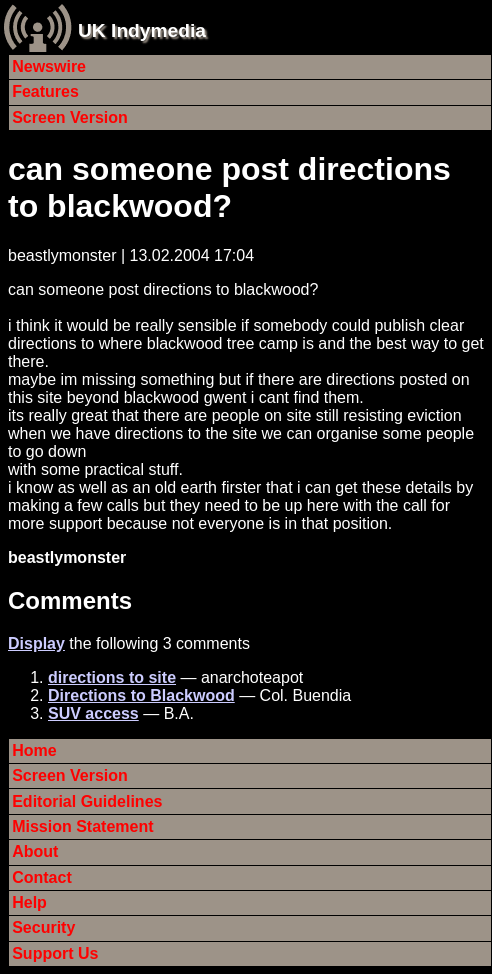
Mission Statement (82, 826)
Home (34, 750)
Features (45, 91)
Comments (70, 600)
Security (43, 927)
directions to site (112, 677)
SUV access (93, 713)
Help (29, 902)
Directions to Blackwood (141, 695)
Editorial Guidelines (87, 801)
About (35, 851)
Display (36, 643)
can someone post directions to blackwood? (229, 187)
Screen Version (70, 117)
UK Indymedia (142, 30)
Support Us (55, 953)
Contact (42, 877)
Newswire (49, 66)
